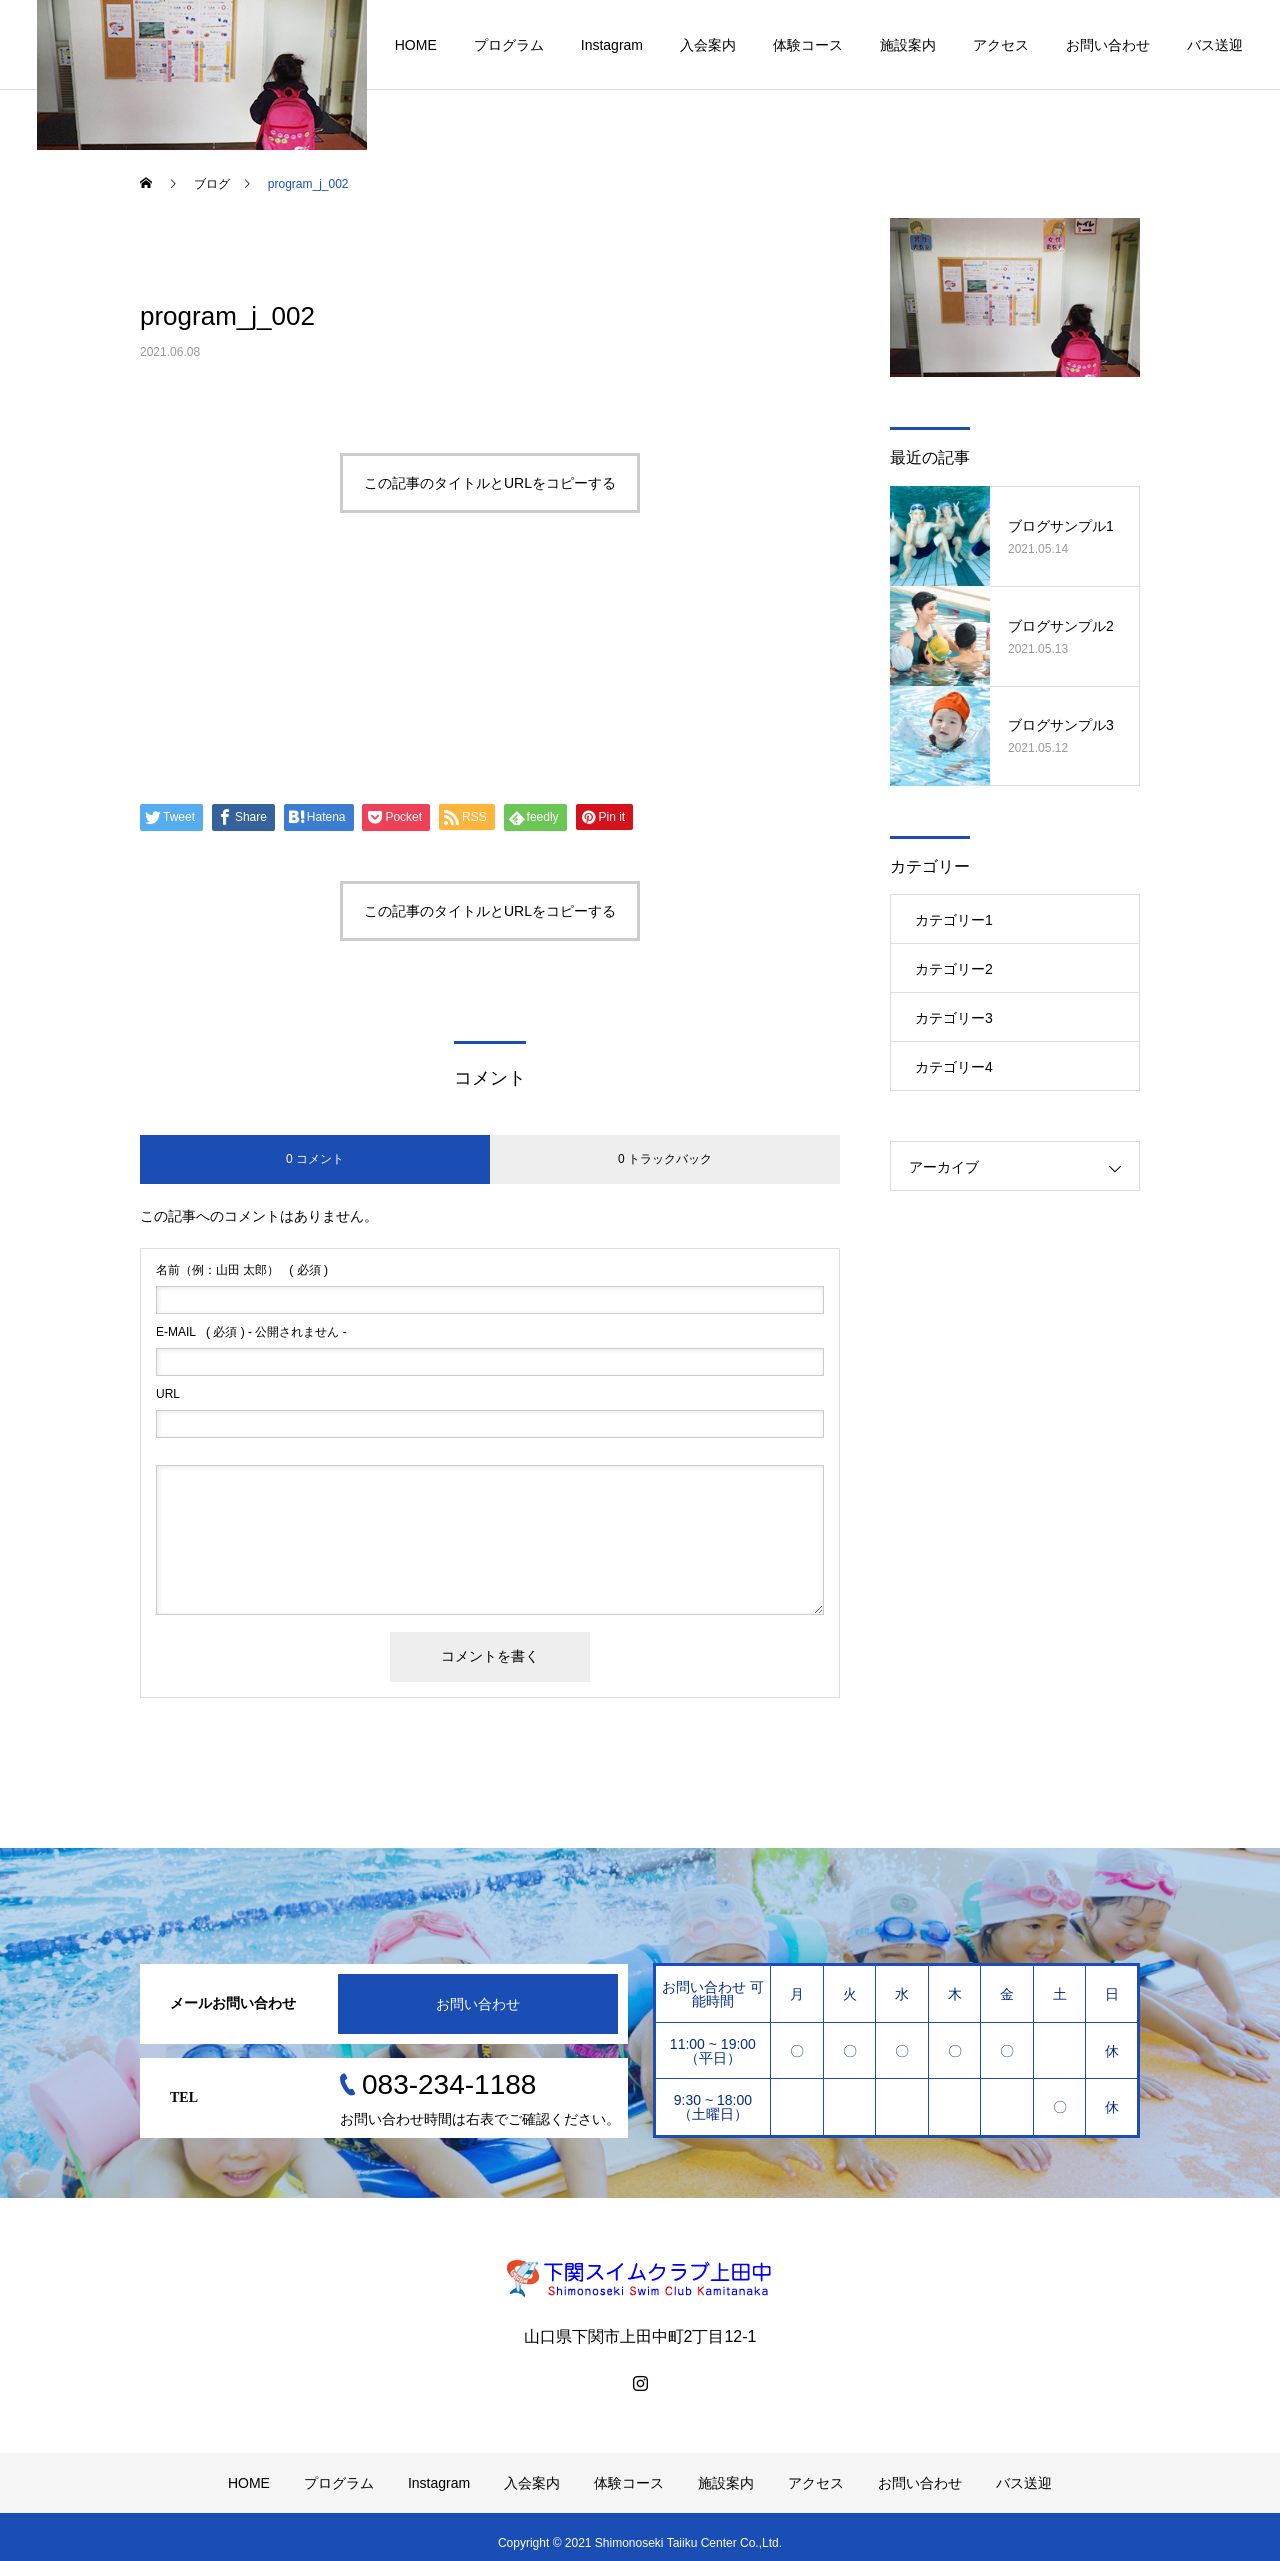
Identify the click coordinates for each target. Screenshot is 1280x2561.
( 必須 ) (242, 1270)
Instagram (612, 45)
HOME (416, 45)
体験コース (808, 45)
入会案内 (708, 45)
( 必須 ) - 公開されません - (251, 1332)
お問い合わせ (1108, 45)
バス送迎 (1215, 45)
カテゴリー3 (954, 1018)
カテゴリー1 (954, 920)
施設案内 (908, 45)
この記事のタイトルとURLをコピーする (490, 483)
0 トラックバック (665, 1159)
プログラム (509, 45)
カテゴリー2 (954, 969)
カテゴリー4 (954, 1067)
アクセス (1001, 45)
